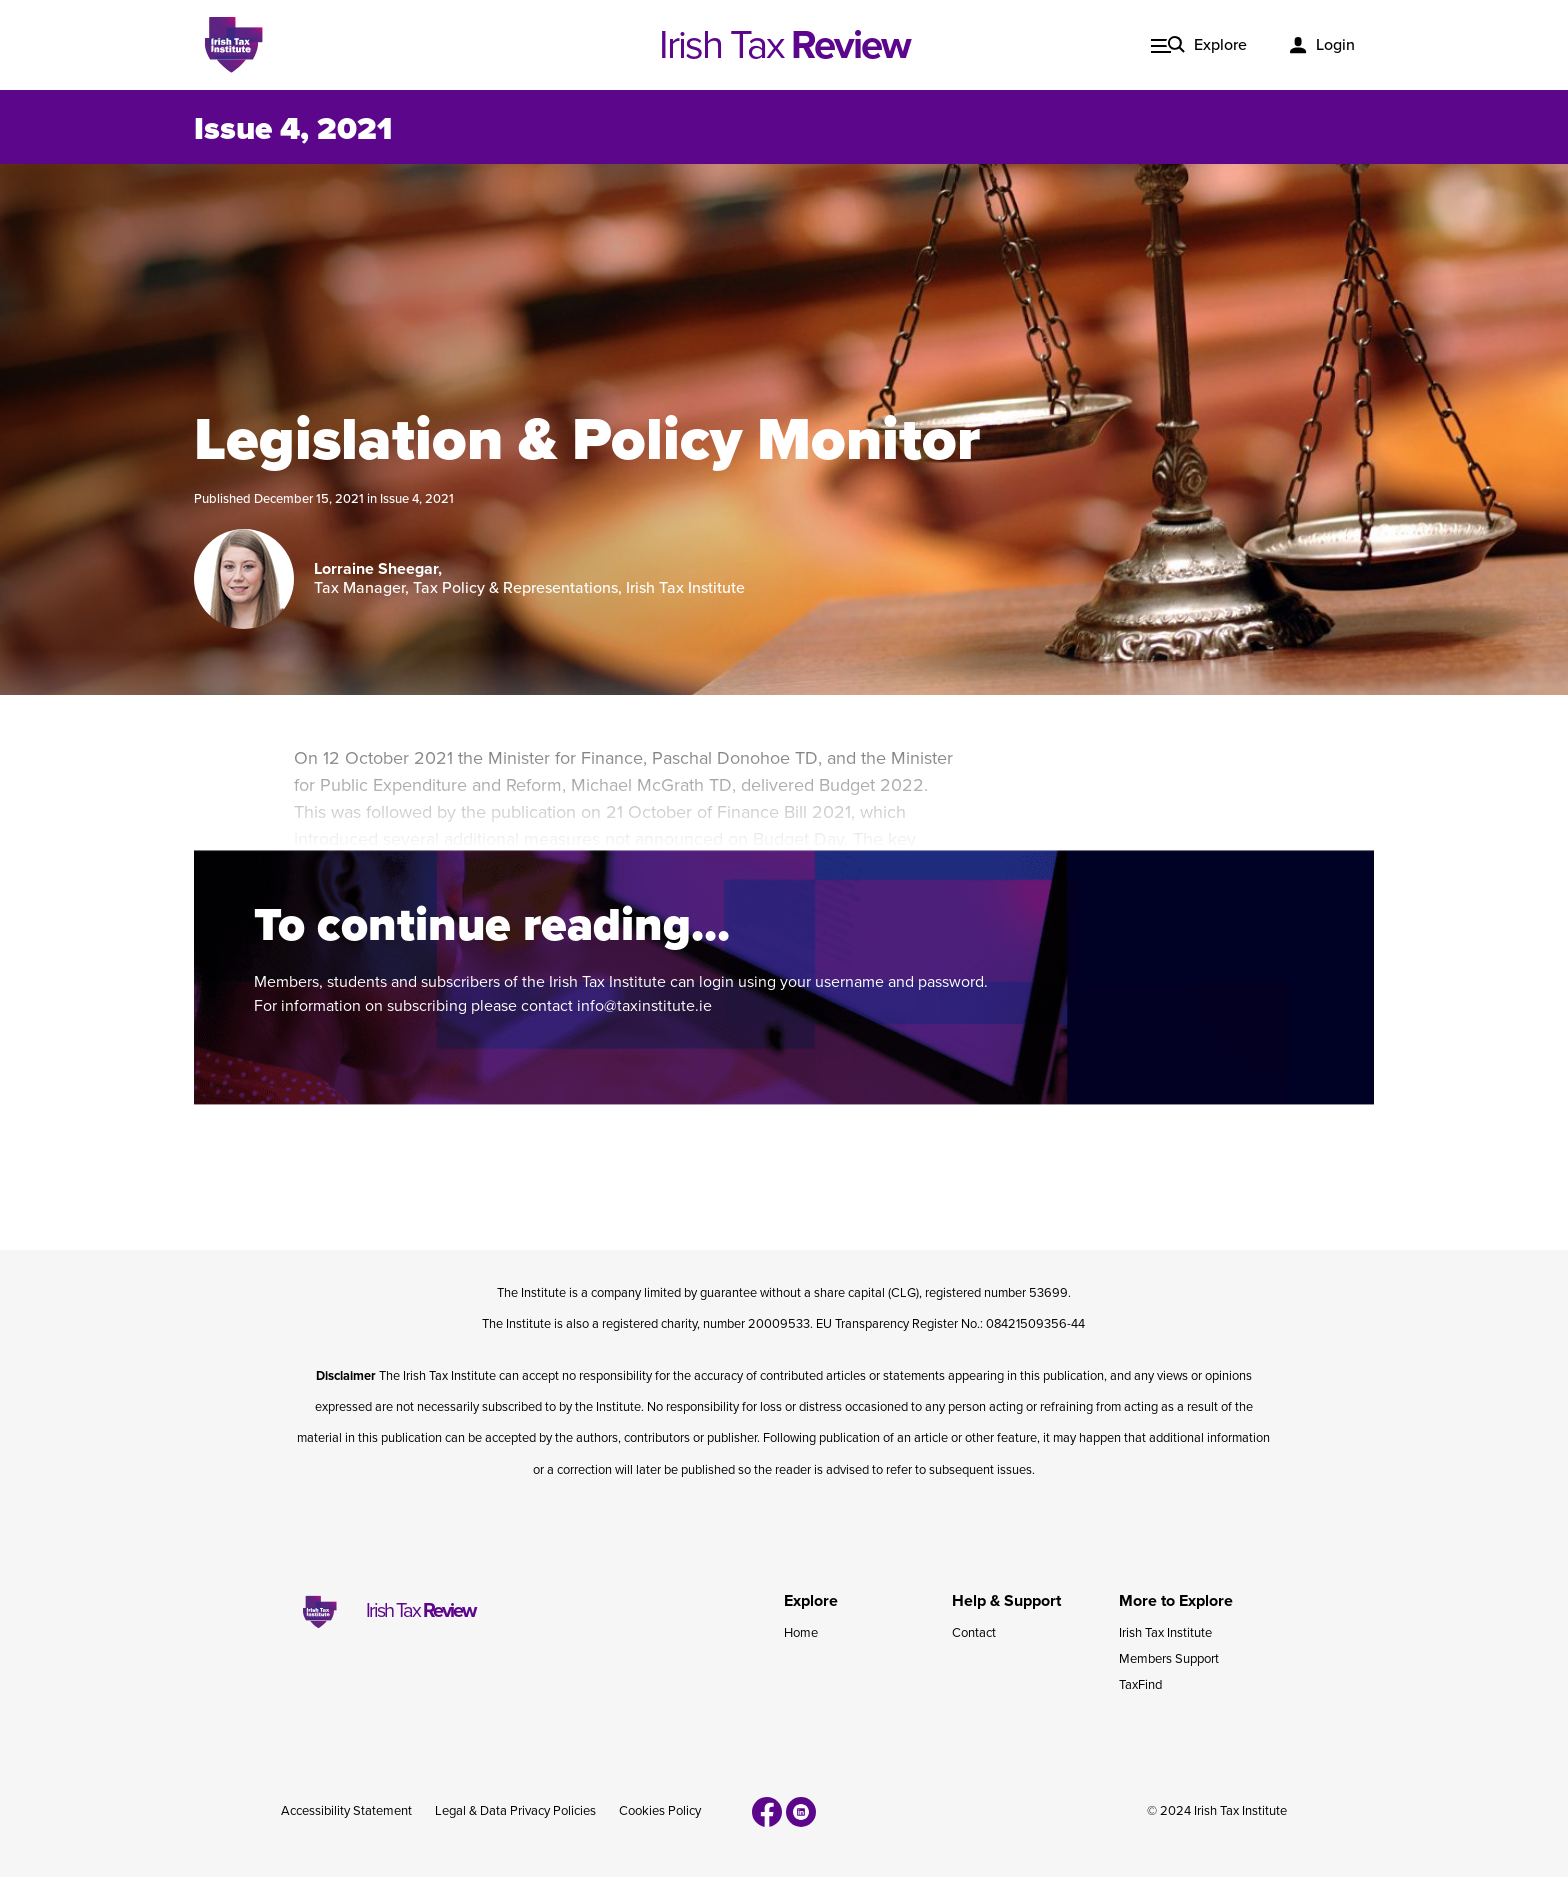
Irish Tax (784, 45)
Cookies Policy (660, 1811)
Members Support (1169, 1659)
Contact (974, 1633)
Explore (1220, 45)
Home (801, 1633)
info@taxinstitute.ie (644, 1006)
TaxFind (1140, 1685)
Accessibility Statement (346, 1811)
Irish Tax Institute (1165, 1633)
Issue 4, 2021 (417, 499)
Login (1335, 45)
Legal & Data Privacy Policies (515, 1811)
